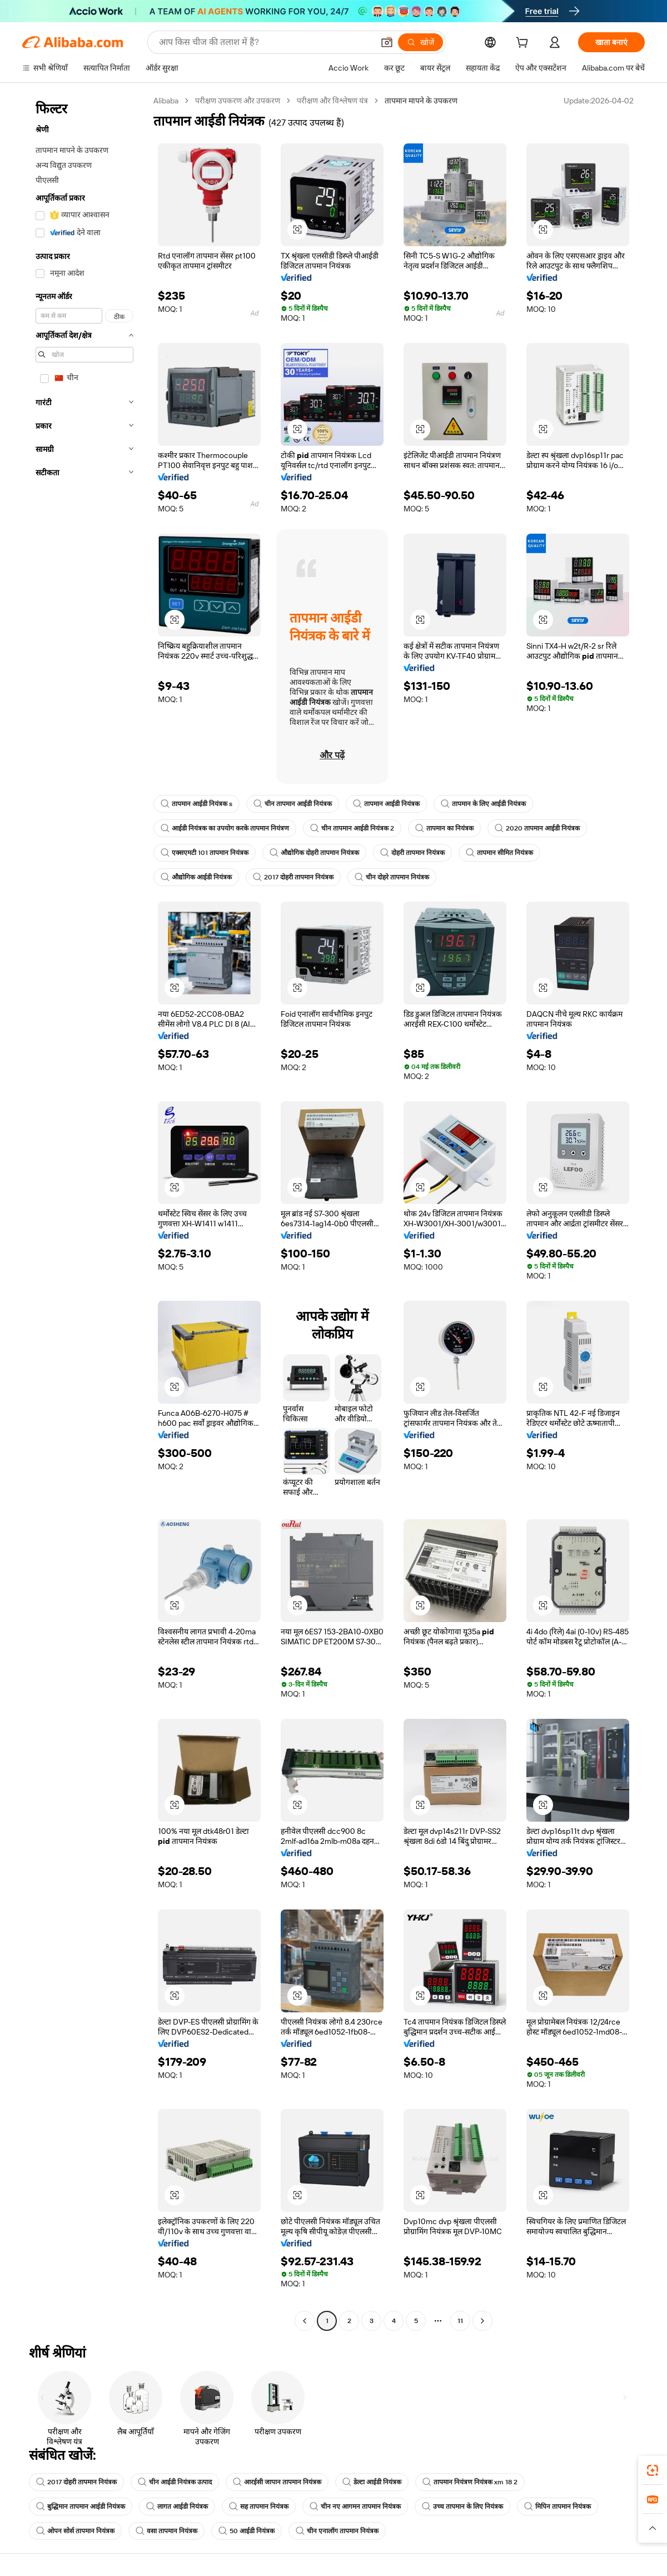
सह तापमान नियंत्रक (258, 2506)
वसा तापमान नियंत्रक (166, 2531)
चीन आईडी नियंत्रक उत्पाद (175, 2482)
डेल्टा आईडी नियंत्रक (371, 2482)
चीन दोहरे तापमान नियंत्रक (392, 877)
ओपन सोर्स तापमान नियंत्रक (75, 2531)
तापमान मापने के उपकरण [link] (421, 100)
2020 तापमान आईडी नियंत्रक (537, 828)
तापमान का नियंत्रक (444, 828)
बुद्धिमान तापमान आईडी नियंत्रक (80, 2506)
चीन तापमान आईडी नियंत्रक (292, 803)
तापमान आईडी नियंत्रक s (196, 803)
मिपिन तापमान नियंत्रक (557, 2506)
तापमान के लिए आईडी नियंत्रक (483, 803)
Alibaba (165, 100)
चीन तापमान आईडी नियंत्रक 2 (352, 828)
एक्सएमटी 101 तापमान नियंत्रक (204, 852)
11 (460, 2321)
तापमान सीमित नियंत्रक (499, 852)
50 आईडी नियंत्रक (246, 2531)
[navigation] (84, 1212)
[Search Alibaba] (265, 42)
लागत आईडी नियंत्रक (177, 2506)
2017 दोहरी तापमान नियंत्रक (293, 877)
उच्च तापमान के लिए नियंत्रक (462, 2506)
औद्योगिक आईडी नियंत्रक (196, 877)
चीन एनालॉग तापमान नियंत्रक (337, 2531)
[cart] (524, 43)
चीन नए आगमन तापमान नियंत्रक (355, 2506)
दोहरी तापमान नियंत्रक (412, 852)
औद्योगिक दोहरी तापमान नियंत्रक (314, 852)
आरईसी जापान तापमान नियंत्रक (277, 2482)
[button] (387, 42)
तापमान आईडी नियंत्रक (386, 803)
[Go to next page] (482, 2321)
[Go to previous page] (305, 2321)
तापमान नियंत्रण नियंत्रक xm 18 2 (469, 2482)
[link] (652, 2470)
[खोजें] (420, 42)
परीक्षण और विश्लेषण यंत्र (332, 100)
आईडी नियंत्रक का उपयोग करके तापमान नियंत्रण (225, 828)
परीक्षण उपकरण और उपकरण (237, 100)
